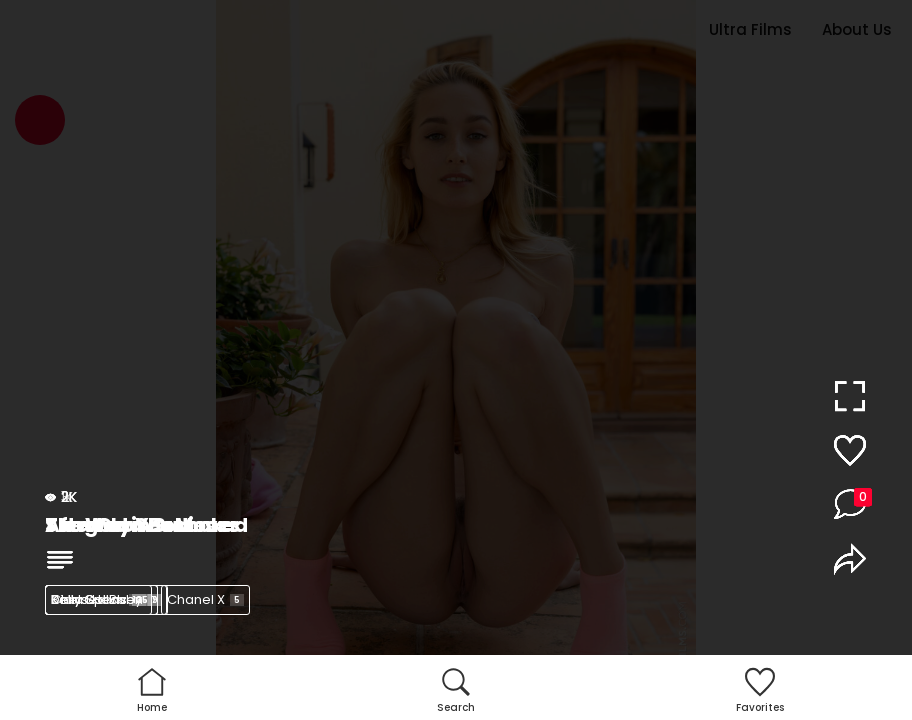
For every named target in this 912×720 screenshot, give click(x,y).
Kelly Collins (101, 599)
